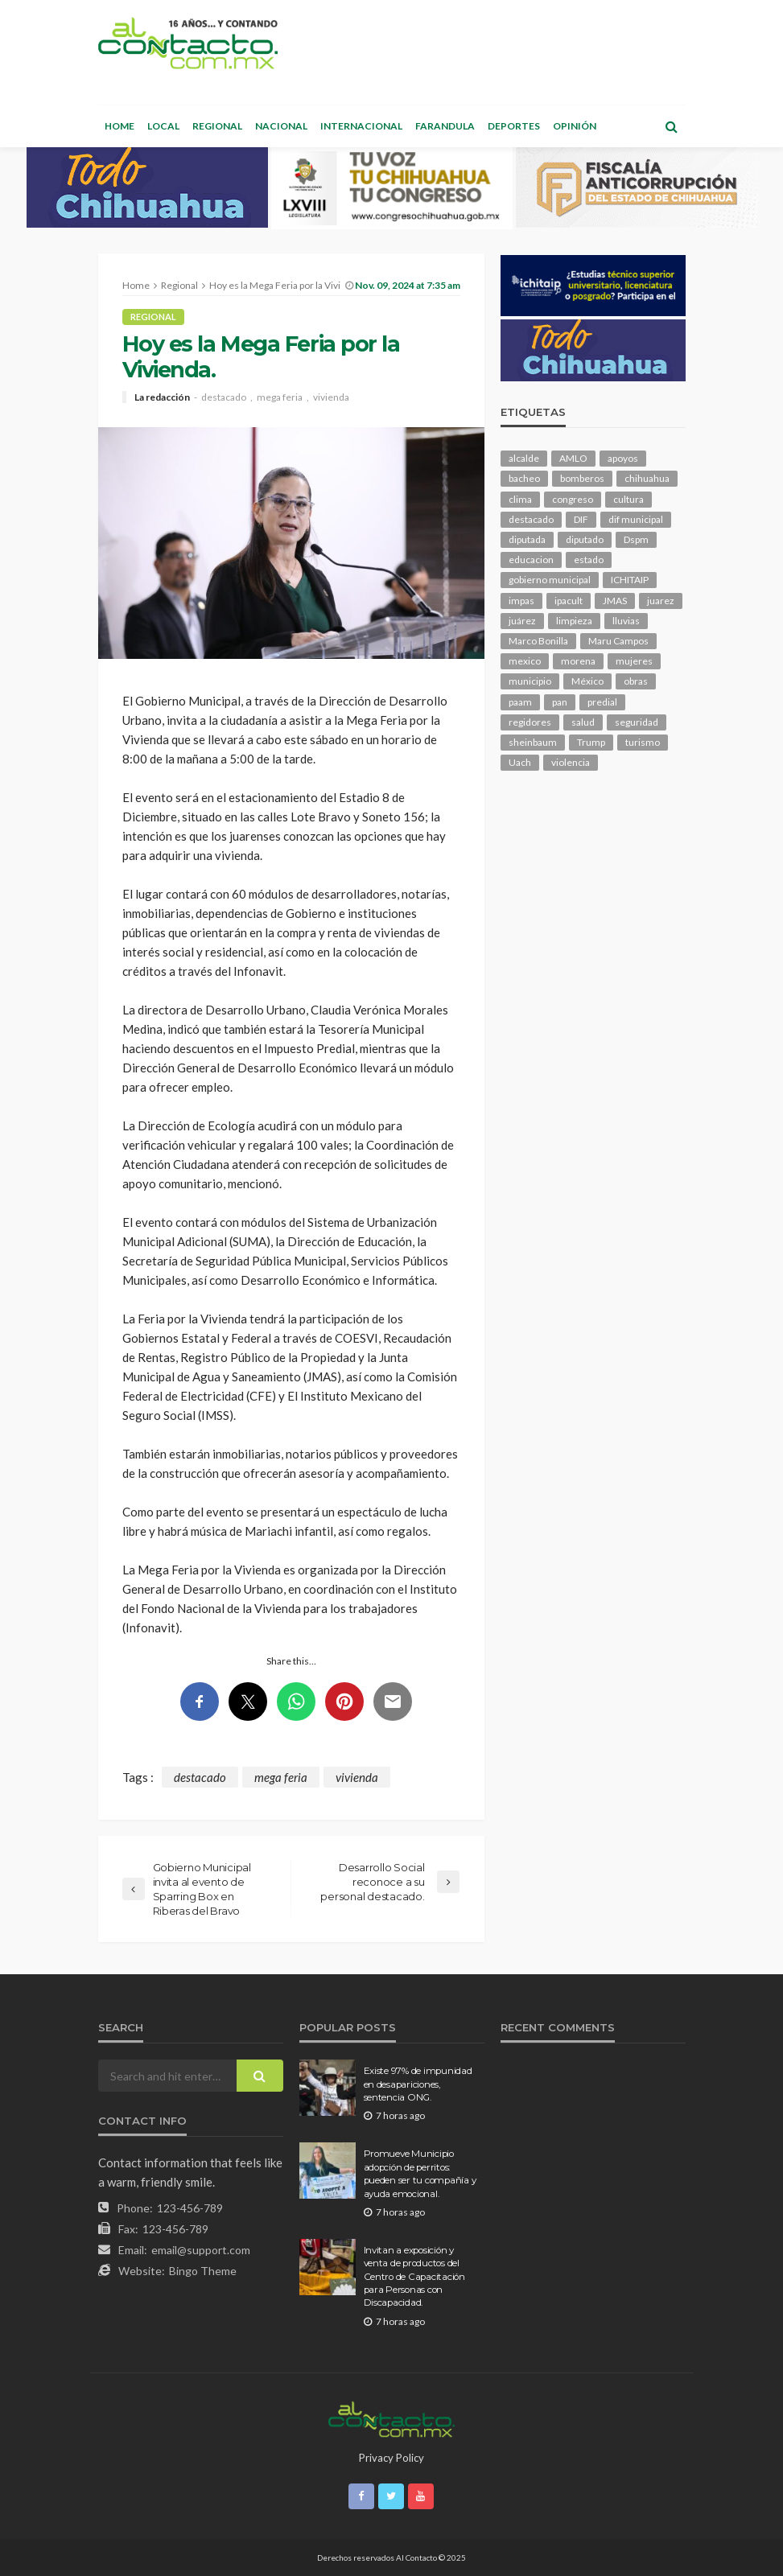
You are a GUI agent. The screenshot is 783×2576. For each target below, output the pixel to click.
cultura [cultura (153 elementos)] (628, 499)
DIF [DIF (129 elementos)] (581, 519)
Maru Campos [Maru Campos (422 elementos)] (618, 641)
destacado (223, 397)
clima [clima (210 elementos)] (520, 499)
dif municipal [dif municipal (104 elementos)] (635, 519)
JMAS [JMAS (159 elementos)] (615, 601)
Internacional (361, 126)
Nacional (281, 126)
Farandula (445, 126)
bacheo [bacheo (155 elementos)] (524, 478)
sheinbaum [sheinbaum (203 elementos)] (533, 742)
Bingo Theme (203, 2271)
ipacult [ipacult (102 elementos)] (568, 601)
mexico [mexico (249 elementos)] (525, 661)
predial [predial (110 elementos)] (602, 702)
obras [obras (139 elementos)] (636, 681)
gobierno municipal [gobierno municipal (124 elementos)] (550, 580)
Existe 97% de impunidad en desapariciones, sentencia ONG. (418, 2084)
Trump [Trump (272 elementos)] (591, 742)
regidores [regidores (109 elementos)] (530, 722)
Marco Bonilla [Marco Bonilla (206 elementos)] (538, 641)
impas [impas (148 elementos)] (521, 601)
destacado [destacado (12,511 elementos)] (531, 519)
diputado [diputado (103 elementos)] (585, 539)
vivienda (331, 397)
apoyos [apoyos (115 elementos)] (623, 458)
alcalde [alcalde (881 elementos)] (524, 458)
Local (163, 126)
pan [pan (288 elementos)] (559, 702)
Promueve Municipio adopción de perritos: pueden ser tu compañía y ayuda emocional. (420, 2173)
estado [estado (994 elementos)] (589, 559)
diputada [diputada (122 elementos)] (527, 539)
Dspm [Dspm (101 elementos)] (636, 539)
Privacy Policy (391, 2457)
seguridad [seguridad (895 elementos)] (636, 722)
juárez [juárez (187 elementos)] (522, 621)
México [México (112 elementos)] (587, 681)
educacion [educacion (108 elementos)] (531, 559)
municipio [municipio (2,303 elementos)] (530, 681)
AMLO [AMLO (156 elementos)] (573, 458)
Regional (217, 126)
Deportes (514, 126)
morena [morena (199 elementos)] (578, 661)
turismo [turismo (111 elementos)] (642, 742)
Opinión (574, 126)
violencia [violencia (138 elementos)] (570, 762)
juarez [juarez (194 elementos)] (660, 601)
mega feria (280, 397)
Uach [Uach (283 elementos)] (520, 762)
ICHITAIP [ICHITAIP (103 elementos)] (630, 580)
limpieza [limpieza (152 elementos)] (574, 621)
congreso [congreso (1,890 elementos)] (572, 499)
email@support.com (200, 2250)
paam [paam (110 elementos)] (520, 702)
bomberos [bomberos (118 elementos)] (582, 478)
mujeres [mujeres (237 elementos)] (634, 661)
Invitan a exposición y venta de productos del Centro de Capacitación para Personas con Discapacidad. (414, 2277)
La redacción (162, 397)
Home (119, 126)
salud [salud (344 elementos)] (583, 722)
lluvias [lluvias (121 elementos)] (626, 621)
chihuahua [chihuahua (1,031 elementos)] (647, 478)
